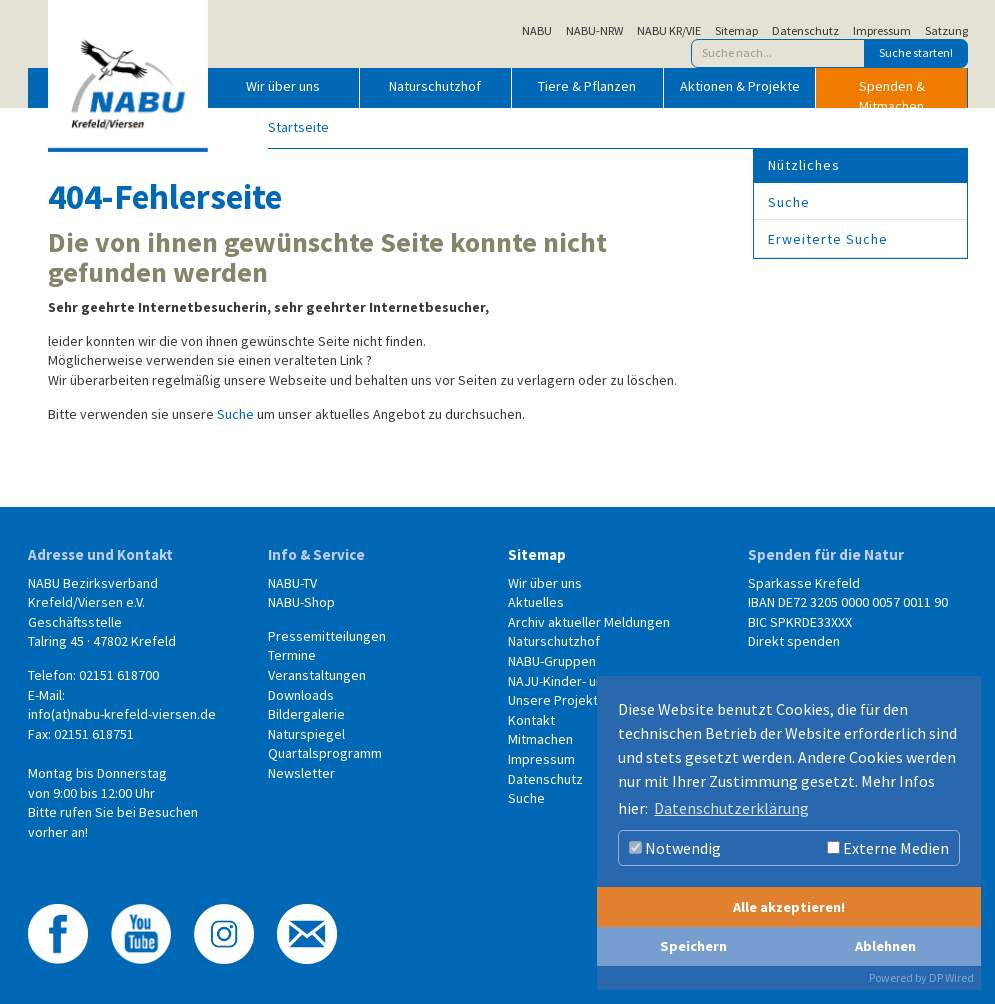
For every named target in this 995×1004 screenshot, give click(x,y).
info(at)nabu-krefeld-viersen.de (122, 714)
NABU (537, 31)
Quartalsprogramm (325, 753)
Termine (292, 655)
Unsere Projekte (557, 700)
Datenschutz (805, 31)
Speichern (693, 946)
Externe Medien (888, 848)
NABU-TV (292, 583)
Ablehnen (885, 946)
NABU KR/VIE (669, 31)
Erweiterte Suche (828, 239)
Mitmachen (540, 739)
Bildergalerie (306, 714)
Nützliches (804, 165)
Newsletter (301, 773)
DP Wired (951, 977)
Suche (235, 414)
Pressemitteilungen (327, 636)
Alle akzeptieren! (789, 907)
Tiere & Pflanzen (587, 86)
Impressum (882, 31)
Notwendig (675, 848)
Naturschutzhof (435, 86)
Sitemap (736, 31)
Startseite (298, 127)
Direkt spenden (794, 641)
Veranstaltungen (317, 675)
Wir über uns (283, 86)
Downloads (301, 695)
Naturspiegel (306, 734)
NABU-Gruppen (552, 661)
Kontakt (531, 720)
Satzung (946, 31)
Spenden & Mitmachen (892, 92)
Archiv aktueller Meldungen (589, 622)
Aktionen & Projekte (740, 86)
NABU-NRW (594, 31)
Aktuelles (536, 602)
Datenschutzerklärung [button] (731, 808)
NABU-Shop (301, 602)
